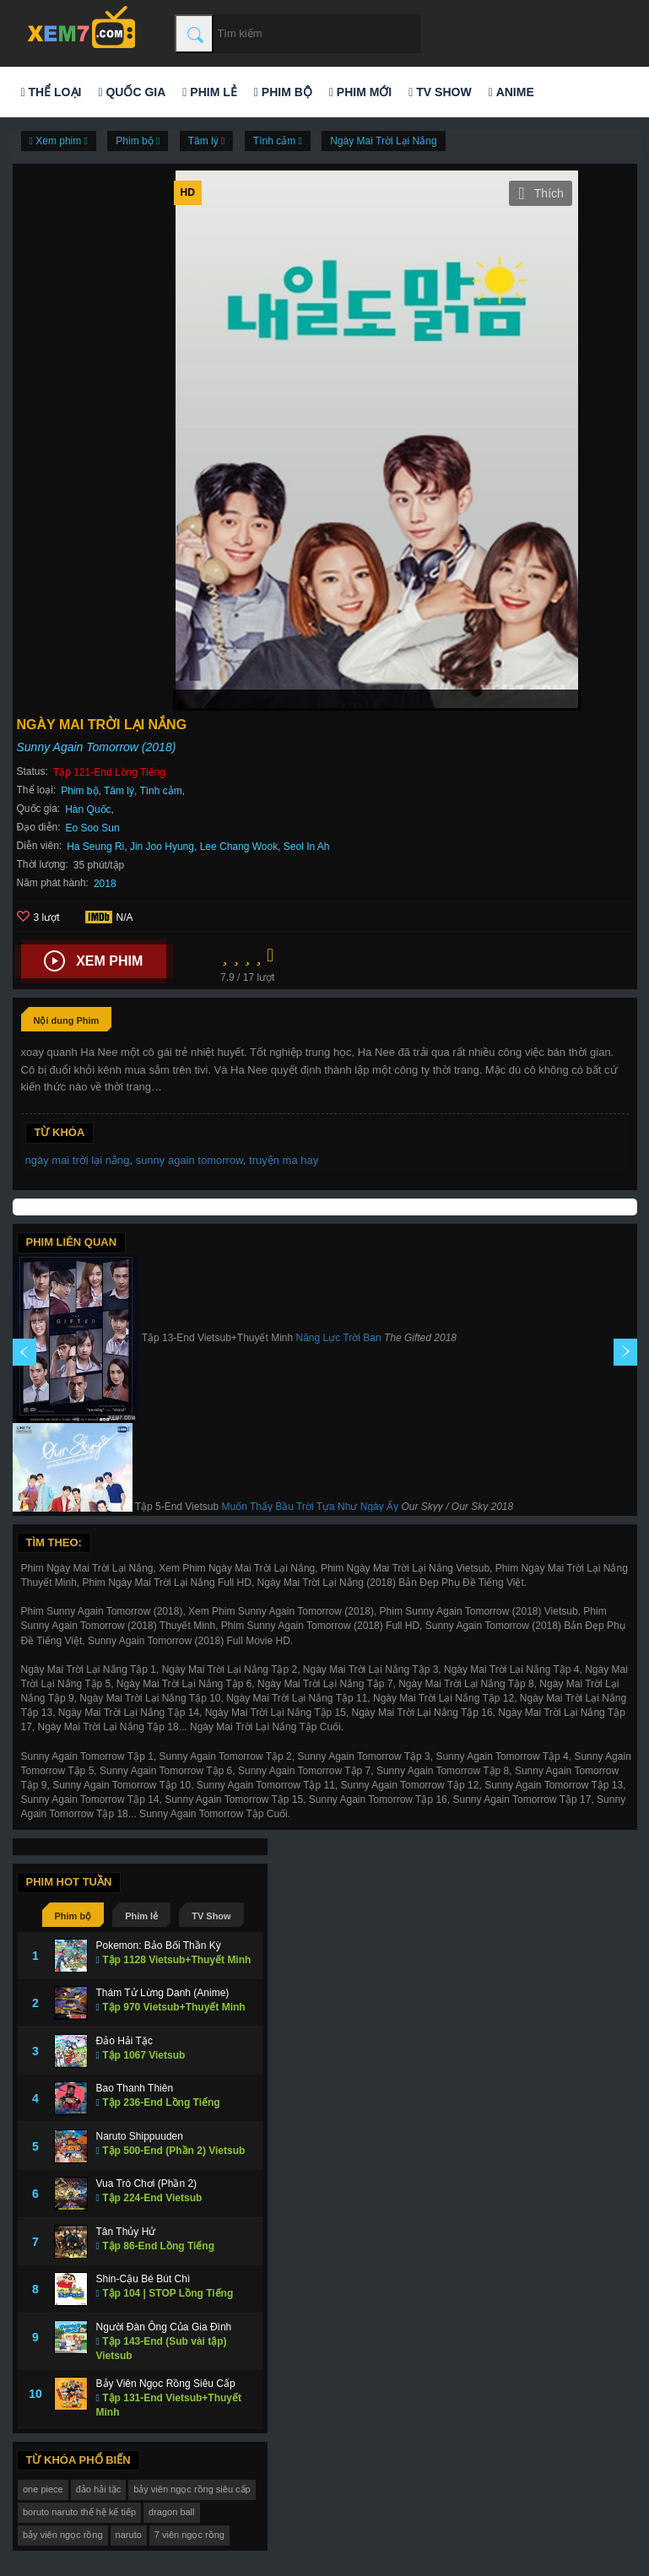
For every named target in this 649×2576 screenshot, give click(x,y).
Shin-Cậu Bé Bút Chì (143, 2279)
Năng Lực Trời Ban (338, 1338)
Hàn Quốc (88, 809)
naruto (129, 2535)
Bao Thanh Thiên (135, 2088)
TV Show (439, 92)
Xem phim (93, 961)
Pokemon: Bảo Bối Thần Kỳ (158, 1945)
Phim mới (360, 92)
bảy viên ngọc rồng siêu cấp (192, 2489)
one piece (43, 2489)
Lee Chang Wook (239, 846)
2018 (105, 884)
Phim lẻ (209, 92)
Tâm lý (119, 791)
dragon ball (171, 2512)
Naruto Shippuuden (139, 2136)
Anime (511, 92)
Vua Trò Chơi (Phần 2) (146, 2183)
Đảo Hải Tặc (124, 2041)
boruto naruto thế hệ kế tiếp (79, 2512)
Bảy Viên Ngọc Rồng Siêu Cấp (165, 2383)
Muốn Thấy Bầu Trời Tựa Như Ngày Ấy (309, 1507)
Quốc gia (131, 92)
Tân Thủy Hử (126, 2232)
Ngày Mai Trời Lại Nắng (383, 141)
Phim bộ (283, 92)
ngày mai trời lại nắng (77, 1160)
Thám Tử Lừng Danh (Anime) (163, 1993)
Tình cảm (160, 791)
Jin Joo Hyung (162, 846)
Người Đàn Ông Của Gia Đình (164, 2327)
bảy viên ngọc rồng (63, 2535)
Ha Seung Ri (95, 846)
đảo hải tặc (98, 2489)
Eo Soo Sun (93, 828)
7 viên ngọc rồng (189, 2535)
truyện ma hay (283, 1160)
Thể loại (51, 92)
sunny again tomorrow (189, 1160)
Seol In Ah (307, 846)
